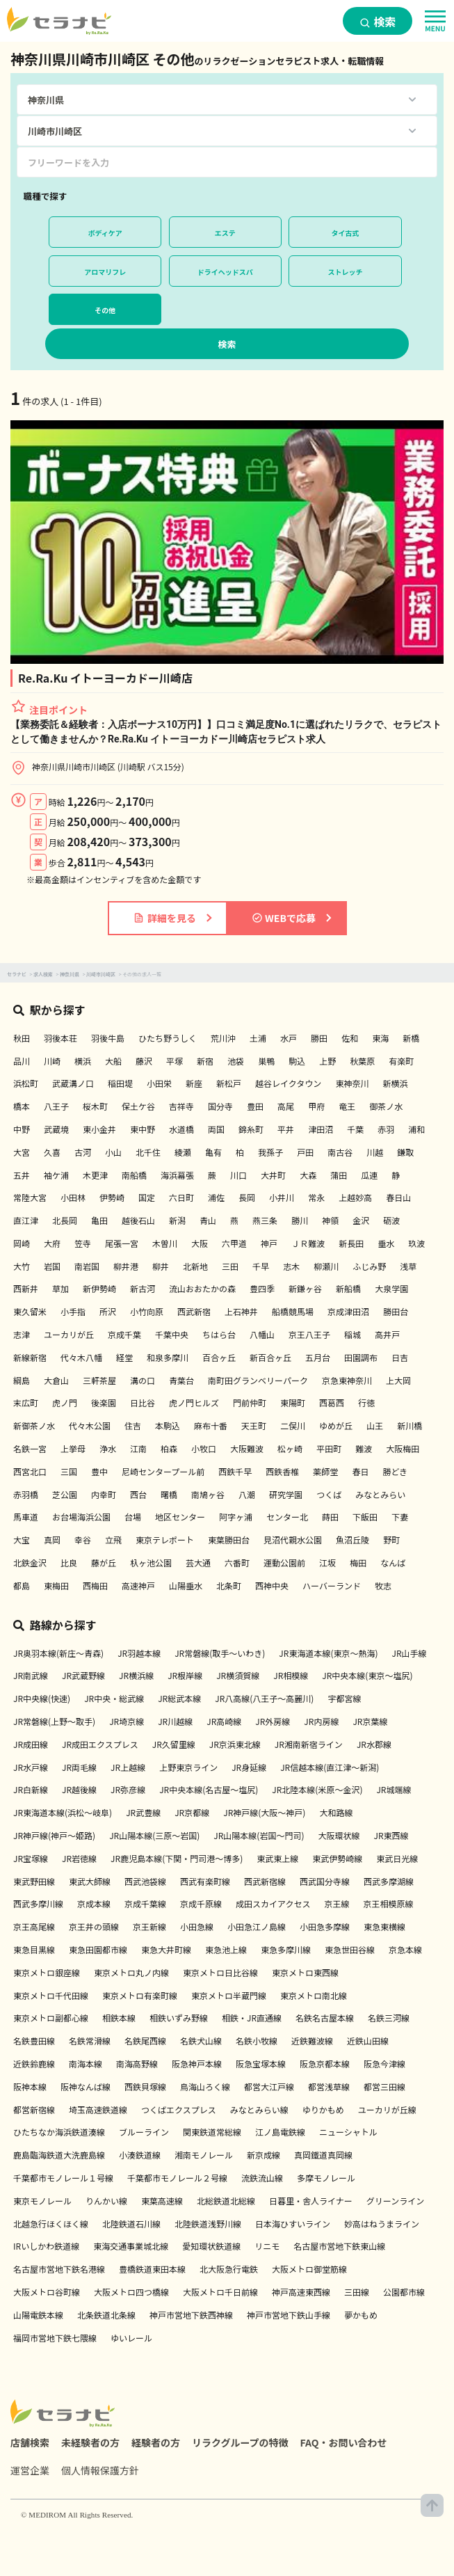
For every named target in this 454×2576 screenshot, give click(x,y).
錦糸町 (251, 1129)
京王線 (336, 1903)
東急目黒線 (34, 1949)
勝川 (299, 1220)
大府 (52, 1243)
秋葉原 (362, 1061)
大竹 (21, 1266)
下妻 (399, 1516)
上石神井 (241, 1311)
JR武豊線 (143, 1812)
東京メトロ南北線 (313, 1995)
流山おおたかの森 (202, 1288)
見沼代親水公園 (293, 1539)
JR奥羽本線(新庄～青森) (58, 1653)
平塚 (174, 1061)
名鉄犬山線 (201, 2040)
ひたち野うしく (167, 1038)
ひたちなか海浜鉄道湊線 (59, 2132)
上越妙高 (355, 1197)
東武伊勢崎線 (337, 1858)
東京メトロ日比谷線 (220, 1972)
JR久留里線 (173, 1744)
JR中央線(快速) (41, 1698)
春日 (360, 1471)
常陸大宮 (30, 1197)
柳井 (160, 1266)
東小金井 (99, 1129)
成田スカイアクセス (273, 1903)
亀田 (99, 1220)
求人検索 (43, 974)
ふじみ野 (369, 1266)
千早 (260, 1266)
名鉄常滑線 (90, 2040)
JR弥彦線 (128, 1789)
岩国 (52, 1266)
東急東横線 (384, 1926)
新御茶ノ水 (34, 1425)
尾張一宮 (121, 1243)
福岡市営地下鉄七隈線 (55, 2338)
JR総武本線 (179, 1698)
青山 (208, 1220)
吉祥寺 (181, 1106)
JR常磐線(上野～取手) (54, 1721)
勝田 (319, 1038)
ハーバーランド (331, 1585)
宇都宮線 (344, 1698)
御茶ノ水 (386, 1106)
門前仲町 (249, 1402)
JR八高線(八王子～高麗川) (264, 1698)
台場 (132, 1516)
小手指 (73, 1311)
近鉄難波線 (312, 2040)
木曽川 (164, 1243)
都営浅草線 (329, 2086)
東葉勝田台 (229, 1539)
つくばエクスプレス (178, 2109)
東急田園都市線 (98, 1949)
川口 (238, 1175)
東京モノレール (42, 2201)
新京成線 (263, 2155)
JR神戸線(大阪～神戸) (264, 1812)
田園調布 (361, 1357)
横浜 (82, 1061)
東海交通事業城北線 (130, 2246)
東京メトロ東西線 (305, 1972)
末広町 (25, 1402)
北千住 (148, 1152)
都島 (21, 1585)
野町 (391, 1539)
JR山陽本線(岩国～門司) (258, 1835)
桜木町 (95, 1106)
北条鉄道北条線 (106, 2315)
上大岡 (398, 1380)
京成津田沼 (348, 1311)
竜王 (347, 1106)
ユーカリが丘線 (387, 2109)
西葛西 (331, 1402)
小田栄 (159, 1083)
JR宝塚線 (30, 1858)
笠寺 (82, 1243)
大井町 (273, 1175)
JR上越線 (128, 1767)
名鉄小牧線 (256, 2040)
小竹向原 (146, 1311)
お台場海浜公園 (81, 1516)
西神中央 (272, 1585)
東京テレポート (165, 1539)
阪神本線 (30, 2086)
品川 (21, 1061)
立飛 (113, 1539)
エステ (225, 233)
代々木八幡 (81, 1357)
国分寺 (220, 1106)
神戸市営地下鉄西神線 (191, 2315)
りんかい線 (106, 2201)
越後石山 (138, 1220)
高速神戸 (138, 1585)
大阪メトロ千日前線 (220, 2292)
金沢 (360, 1220)
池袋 (235, 1061)
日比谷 (142, 1402)
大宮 (21, 1152)
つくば (328, 1494)
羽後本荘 (60, 1038)
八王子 (56, 1106)
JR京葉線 (369, 1721)
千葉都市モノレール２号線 (177, 2178)
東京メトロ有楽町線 (139, 1995)
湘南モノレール (204, 2155)
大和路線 (335, 1812)
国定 (146, 1197)
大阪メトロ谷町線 (46, 2292)
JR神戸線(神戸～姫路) (54, 1835)
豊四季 (262, 1288)
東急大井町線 (166, 1949)
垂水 (386, 1243)
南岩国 (86, 1266)
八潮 (246, 1494)
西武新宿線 (265, 1881)
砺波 (391, 1220)
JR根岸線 (185, 1675)
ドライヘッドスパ (225, 272)
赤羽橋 (25, 1494)
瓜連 (369, 1175)
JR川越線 (175, 1721)
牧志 (383, 1585)
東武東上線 (277, 1858)
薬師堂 (325, 1471)
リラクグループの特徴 (240, 2442)
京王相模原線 (388, 1903)
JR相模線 (290, 1675)
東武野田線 (34, 1881)
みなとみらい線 (259, 2109)
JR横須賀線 (237, 1675)
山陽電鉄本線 (38, 2315)
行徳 (366, 1402)
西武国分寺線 (325, 1881)
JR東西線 (390, 1835)
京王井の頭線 (94, 1926)
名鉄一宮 (30, 1448)
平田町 (328, 1448)
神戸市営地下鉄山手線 (288, 2315)
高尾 (285, 1106)
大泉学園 (391, 1288)
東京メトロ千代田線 (50, 1995)
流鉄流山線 (262, 2178)
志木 (291, 1266)
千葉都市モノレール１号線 (63, 2178)
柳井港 (125, 1266)
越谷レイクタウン (288, 1083)
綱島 (21, 1380)
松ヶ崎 (289, 1448)
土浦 (258, 1038)
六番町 (237, 1562)
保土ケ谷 (138, 1106)
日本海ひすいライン (292, 2223)
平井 (285, 1129)
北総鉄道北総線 (226, 2201)
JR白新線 (30, 1789)
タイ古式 (345, 233)
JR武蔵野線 (83, 1675)
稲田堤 (120, 1083)
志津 (21, 1334)
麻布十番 (210, 1425)
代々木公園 (90, 1425)
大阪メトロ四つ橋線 (131, 2292)
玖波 (416, 1243)
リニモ (266, 2246)
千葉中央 (171, 1334)
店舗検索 (29, 2442)
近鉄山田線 (368, 2040)
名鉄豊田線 (34, 2040)
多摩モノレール (326, 2178)
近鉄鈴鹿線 (34, 2063)
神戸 (269, 1243)
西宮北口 (30, 1471)
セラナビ (16, 974)
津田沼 (320, 1129)
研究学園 (285, 1494)
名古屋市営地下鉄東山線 (339, 2246)
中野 (21, 1129)
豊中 (99, 1471)
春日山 (398, 1197)
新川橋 (409, 1425)
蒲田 (338, 1175)
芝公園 (64, 1494)
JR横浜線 (136, 1675)
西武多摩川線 (38, 1903)
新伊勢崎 (99, 1288)
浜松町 (25, 1083)
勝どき (394, 1471)
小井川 (281, 1197)
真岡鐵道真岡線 (323, 2155)
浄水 (107, 1448)
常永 (316, 1197)
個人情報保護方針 (100, 2470)
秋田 (21, 1038)
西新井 (25, 1288)
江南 (138, 1448)
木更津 (95, 1175)
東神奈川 (351, 1083)
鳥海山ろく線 (205, 2086)
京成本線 (94, 1903)
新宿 (205, 1061)
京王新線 (149, 1926)
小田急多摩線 (325, 1926)
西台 (138, 1494)
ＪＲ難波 (308, 1243)
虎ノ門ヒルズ (194, 1402)
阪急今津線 (384, 2063)
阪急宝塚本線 (261, 2063)
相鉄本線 (119, 2018)
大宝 (21, 1539)
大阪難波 (247, 1448)
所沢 (107, 1311)
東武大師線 (90, 1881)
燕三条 (264, 1220)
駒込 (297, 1061)
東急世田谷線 (350, 1949)
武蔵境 (56, 1129)
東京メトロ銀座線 (46, 1972)
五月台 (317, 1357)
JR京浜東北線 (235, 1744)
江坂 (327, 1562)
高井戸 (387, 1334)
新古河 (142, 1288)
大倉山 (56, 1380)
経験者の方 (155, 2442)
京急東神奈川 (347, 1380)
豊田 (255, 1106)
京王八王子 (309, 1334)
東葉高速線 (162, 2201)
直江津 (25, 1220)
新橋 (411, 1038)
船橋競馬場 (293, 1311)
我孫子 (270, 1152)
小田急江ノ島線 (256, 1926)
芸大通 (198, 1562)
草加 (60, 1288)
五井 (21, 1175)
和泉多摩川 (167, 1357)
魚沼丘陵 (352, 1539)
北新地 (195, 1266)
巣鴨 (266, 1061)
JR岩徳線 (79, 1858)
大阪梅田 (402, 1448)
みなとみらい (380, 1494)
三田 (230, 1266)
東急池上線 (226, 1949)
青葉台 (181, 1380)
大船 (113, 1061)
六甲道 (234, 1243)
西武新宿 (194, 1311)
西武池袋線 (145, 1881)
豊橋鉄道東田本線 (152, 2269)
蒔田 (330, 1516)
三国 (68, 1471)
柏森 (169, 1448)
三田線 (356, 2292)
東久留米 (30, 1311)
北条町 (228, 1585)
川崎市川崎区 (100, 974)
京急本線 (405, 1949)
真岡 (52, 1539)
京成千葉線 (145, 1903)
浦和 (416, 1129)
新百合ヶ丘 (270, 1357)
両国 (216, 1129)
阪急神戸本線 (197, 2063)
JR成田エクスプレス (100, 1744)
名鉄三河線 (389, 2018)
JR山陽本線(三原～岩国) (154, 1835)
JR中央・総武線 (114, 1698)
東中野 (142, 1129)
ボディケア (105, 233)
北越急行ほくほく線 (50, 2223)
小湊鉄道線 (140, 2155)
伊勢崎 (111, 1197)
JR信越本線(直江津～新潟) (329, 1767)
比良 (68, 1562)
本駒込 (167, 1425)
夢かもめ (361, 2315)
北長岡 (64, 1220)
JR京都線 (192, 1812)
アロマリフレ (105, 272)
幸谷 (82, 1539)
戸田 (305, 1152)
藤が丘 (103, 1562)
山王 (374, 1425)
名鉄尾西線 (145, 2040)
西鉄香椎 (282, 1471)
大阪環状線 (338, 1835)
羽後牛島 (107, 1038)
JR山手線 (409, 1653)
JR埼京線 (126, 1721)
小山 (113, 1152)
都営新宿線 (34, 2109)
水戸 (288, 1038)
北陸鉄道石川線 (131, 2223)
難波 (363, 1448)
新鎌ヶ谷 (305, 1288)
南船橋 (134, 1175)
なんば (392, 1562)
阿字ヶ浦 (235, 1516)
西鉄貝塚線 (145, 2086)
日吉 (399, 1357)
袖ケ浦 (56, 1175)
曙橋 (169, 1494)
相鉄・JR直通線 (252, 2018)
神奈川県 (69, 974)
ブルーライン (144, 2132)
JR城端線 (393, 1789)
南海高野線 (137, 2063)
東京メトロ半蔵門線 (228, 1995)
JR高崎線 (223, 1721)
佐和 (349, 1038)
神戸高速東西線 (301, 2292)
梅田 (358, 1562)
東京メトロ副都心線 (50, 2018)
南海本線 (85, 2063)
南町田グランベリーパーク (258, 1380)
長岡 (246, 1197)
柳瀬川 (326, 1266)
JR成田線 (30, 1744)
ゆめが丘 (335, 1425)
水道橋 (181, 1129)
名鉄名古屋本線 (324, 2018)
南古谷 (339, 1152)
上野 (327, 1061)
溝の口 (142, 1380)
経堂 (124, 1357)
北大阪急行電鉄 (229, 2269)
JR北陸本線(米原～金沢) (317, 1789)
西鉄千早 (235, 1471)
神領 (330, 1220)
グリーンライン (395, 2201)
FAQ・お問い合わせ (343, 2442)
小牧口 (203, 1448)
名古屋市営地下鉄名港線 (59, 2269)
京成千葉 (124, 1334)
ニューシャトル (348, 2132)
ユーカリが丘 (69, 1334)
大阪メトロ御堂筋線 (309, 2269)
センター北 (287, 1516)
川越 (374, 1152)
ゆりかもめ (323, 2109)
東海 (380, 1038)
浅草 (408, 1266)
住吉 (132, 1425)
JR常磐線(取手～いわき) (220, 1653)
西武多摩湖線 (389, 1881)
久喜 (52, 1152)
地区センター (180, 1516)
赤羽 (386, 1129)
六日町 (181, 1197)
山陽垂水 (185, 1585)
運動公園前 (284, 1562)
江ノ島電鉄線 (280, 2132)
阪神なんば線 (85, 2086)
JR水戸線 (30, 1767)
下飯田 (365, 1516)
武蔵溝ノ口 (73, 1083)
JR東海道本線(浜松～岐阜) (62, 1812)
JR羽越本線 (139, 1653)
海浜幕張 (177, 1175)
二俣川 (292, 1425)
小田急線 (196, 1926)
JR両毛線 (79, 1767)
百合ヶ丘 (219, 1357)
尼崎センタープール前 (163, 1471)
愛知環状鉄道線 (211, 2246)
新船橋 (348, 1288)
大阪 (199, 1243)
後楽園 (103, 1402)
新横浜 (394, 1083)
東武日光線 (397, 1858)
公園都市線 (404, 2292)
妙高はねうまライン (381, 2223)
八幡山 (262, 1334)
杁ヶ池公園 (151, 1562)
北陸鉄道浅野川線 (208, 2223)
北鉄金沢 (30, 1562)
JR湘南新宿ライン (309, 1744)
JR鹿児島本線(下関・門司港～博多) (177, 1858)
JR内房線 (321, 1721)
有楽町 (401, 1061)
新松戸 (228, 1083)
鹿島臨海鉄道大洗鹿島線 (59, 2155)
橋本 (21, 1106)
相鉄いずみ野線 (178, 2018)
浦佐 (216, 1197)
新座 (194, 1083)
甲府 (316, 1106)
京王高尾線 (34, 1926)
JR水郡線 (374, 1744)
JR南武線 (30, 1675)
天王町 (253, 1425)
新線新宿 (30, 1357)
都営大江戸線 (269, 2086)
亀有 (213, 1152)
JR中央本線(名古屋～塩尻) (208, 1789)
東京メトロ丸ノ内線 (131, 1972)
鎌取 (405, 1152)
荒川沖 (223, 1038)
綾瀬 (183, 1152)
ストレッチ (345, 272)
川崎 (52, 1061)
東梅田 (56, 1585)
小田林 (73, 1197)
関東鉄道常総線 (212, 2132)
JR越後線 (79, 1789)
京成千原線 (201, 1903)
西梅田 (95, 1585)
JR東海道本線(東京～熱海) (328, 1653)
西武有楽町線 (205, 1881)
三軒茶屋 (99, 1380)
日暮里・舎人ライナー (310, 2201)
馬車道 (25, 1516)
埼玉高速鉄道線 (98, 2109)
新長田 (351, 1243)
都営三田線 (384, 2086)
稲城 (352, 1334)
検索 (377, 21)
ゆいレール (131, 2338)
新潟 (177, 1220)
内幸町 (103, 1494)
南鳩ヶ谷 (208, 1494)
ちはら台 (219, 1334)
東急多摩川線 (286, 1949)
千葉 (355, 1129)
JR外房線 (272, 1721)
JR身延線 (249, 1767)
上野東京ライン (188, 1767)
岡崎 (21, 1243)
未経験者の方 (90, 2442)
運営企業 (29, 2470)
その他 (105, 310)
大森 (308, 1175)
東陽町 (292, 1402)
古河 (82, 1152)
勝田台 (395, 1311)
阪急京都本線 (325, 2063)
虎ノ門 (64, 1402)
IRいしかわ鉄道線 (46, 2246)
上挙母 (73, 1448)
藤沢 (144, 1061)
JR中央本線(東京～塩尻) (367, 1675)
